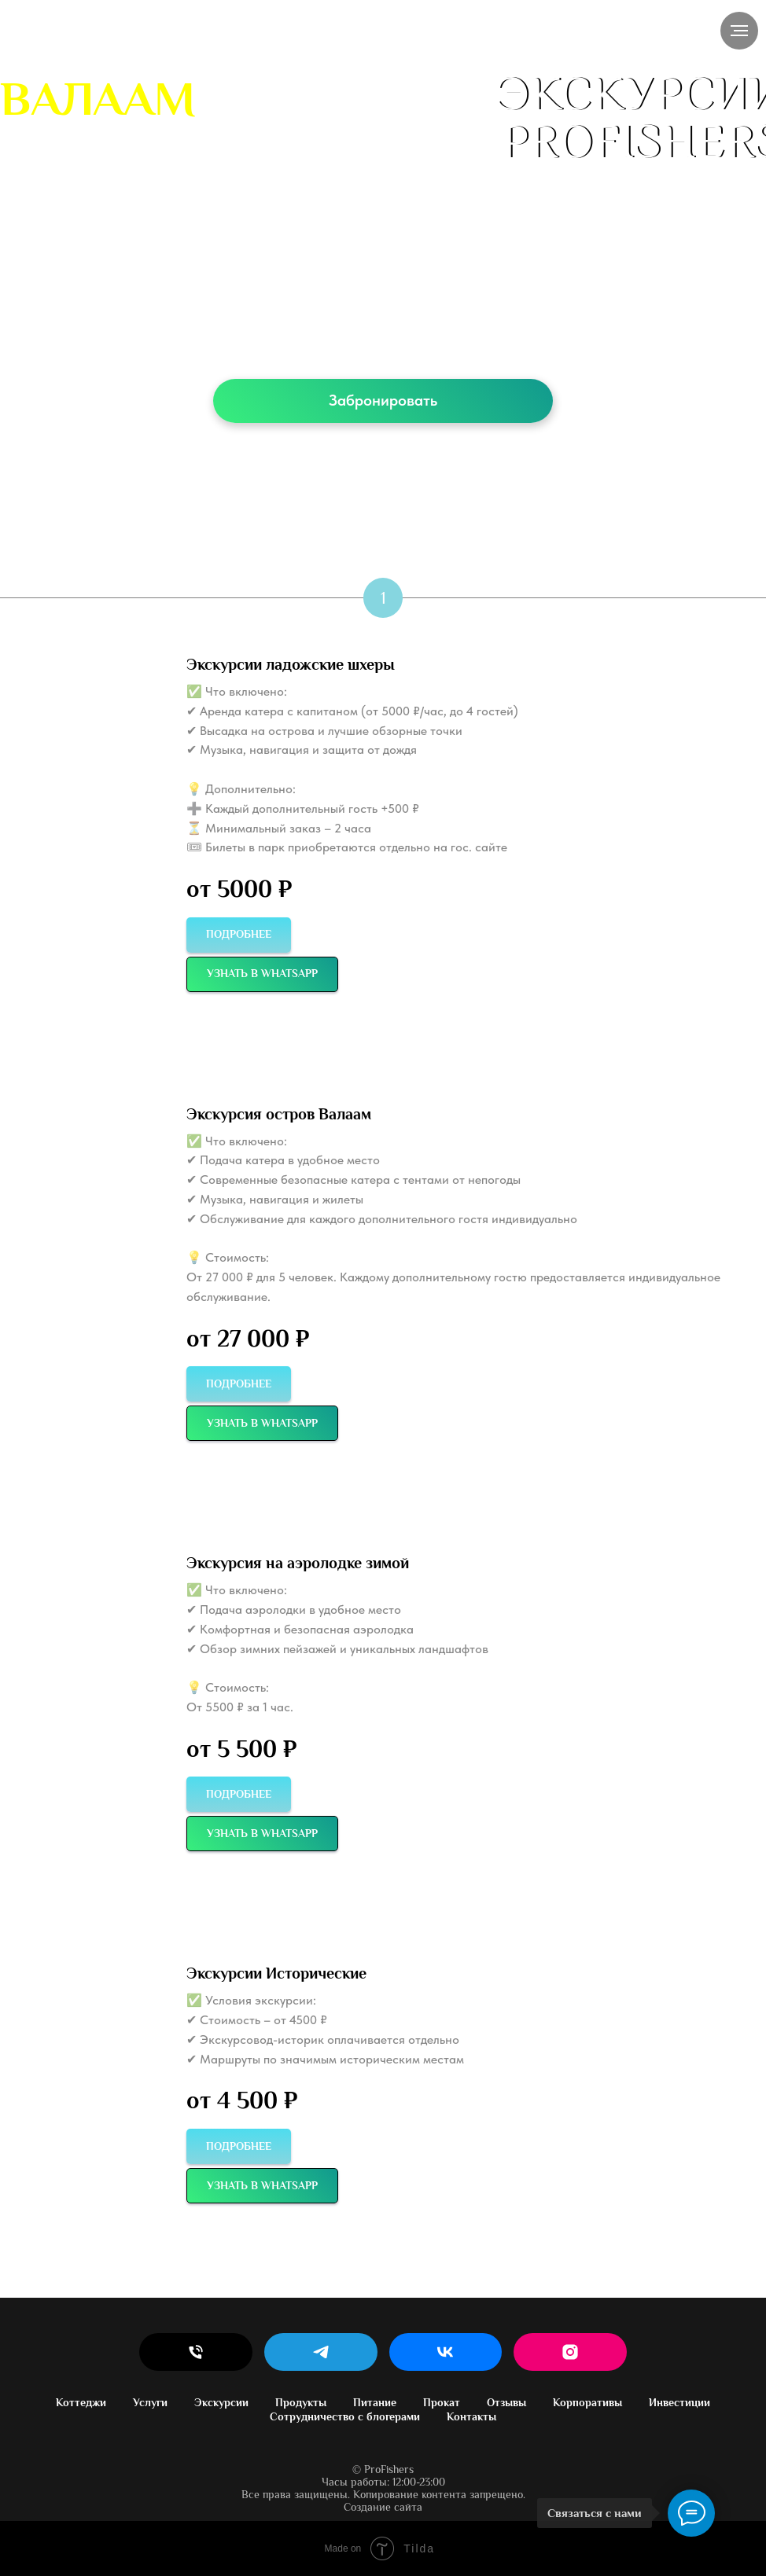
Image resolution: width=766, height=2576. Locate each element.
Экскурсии (221, 2402)
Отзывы (506, 2402)
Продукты (300, 2402)
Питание (374, 2402)
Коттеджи (81, 2402)
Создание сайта (383, 2507)
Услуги (150, 2402)
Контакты (471, 2416)
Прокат (441, 2402)
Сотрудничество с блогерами (345, 2416)
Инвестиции (679, 2402)
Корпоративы (587, 2402)
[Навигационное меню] (739, 30)
